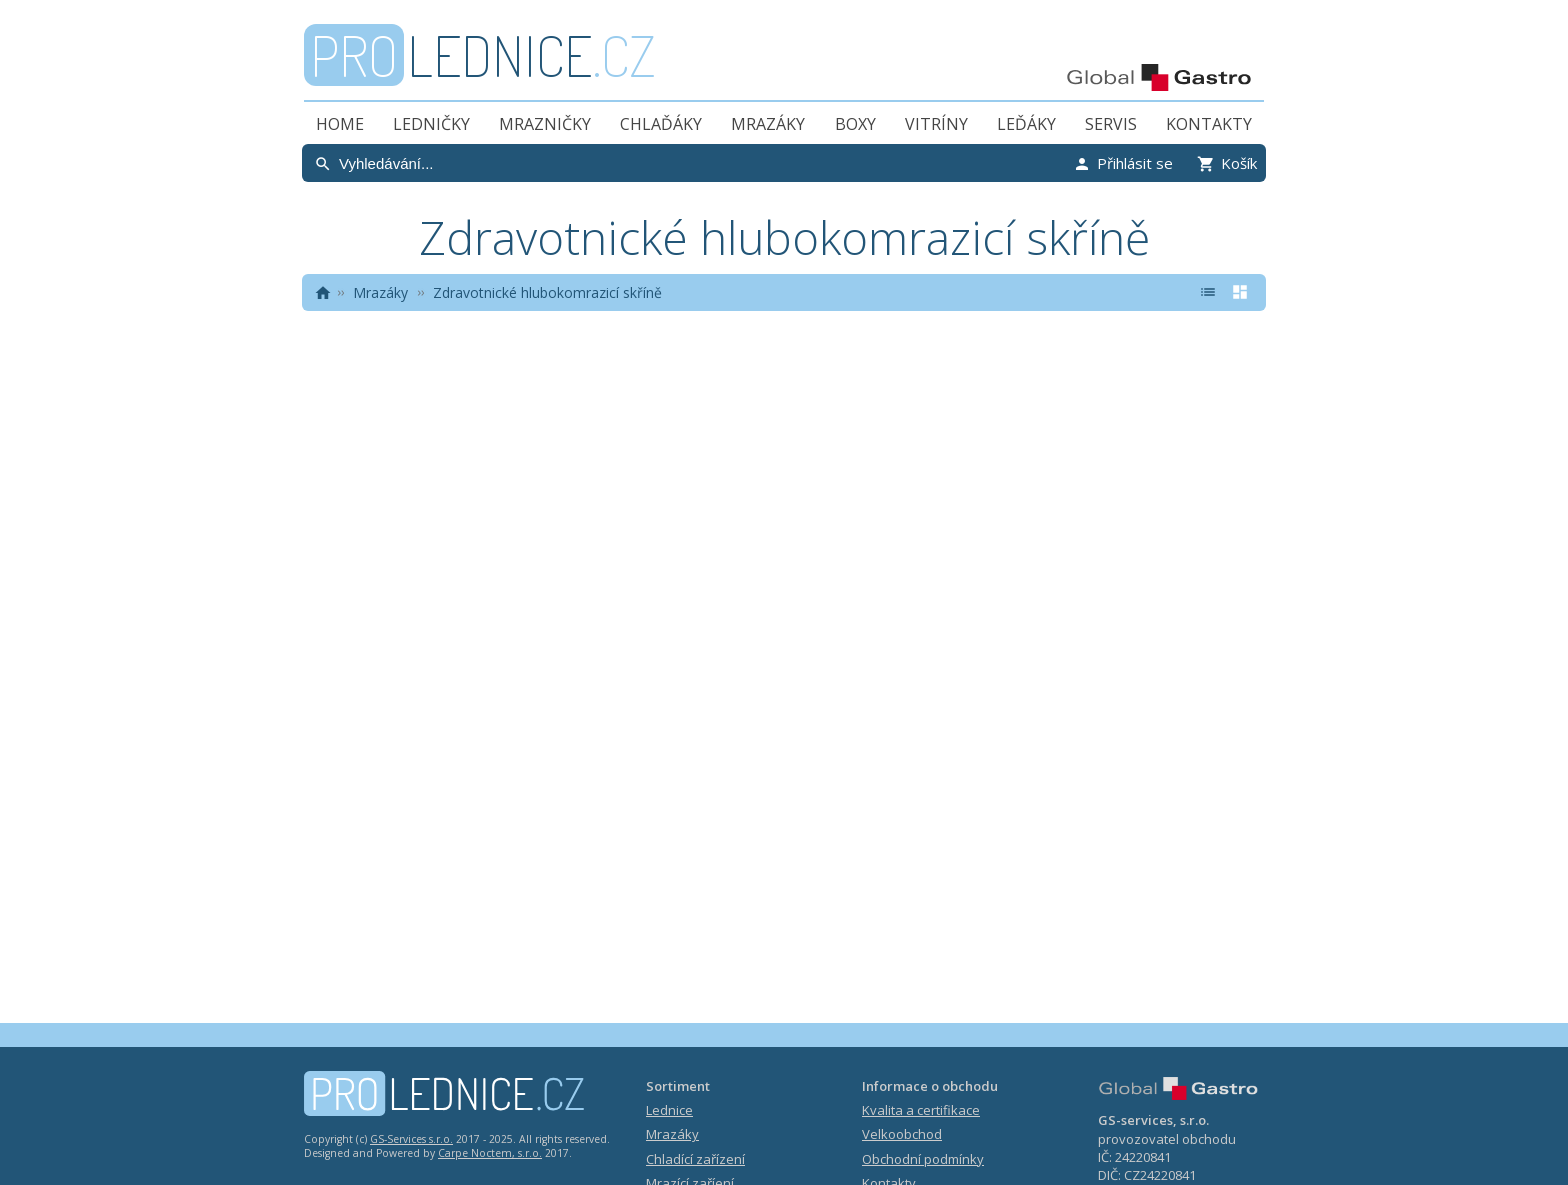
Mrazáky (768, 124)
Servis (1111, 124)
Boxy (855, 124)
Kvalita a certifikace (921, 1110)
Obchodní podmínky (923, 1159)
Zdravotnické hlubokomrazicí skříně (547, 292)
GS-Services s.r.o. (411, 1139)
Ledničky (431, 124)
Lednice (669, 1110)
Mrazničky (545, 124)
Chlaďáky (661, 124)
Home (340, 124)
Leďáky (1026, 124)
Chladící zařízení (695, 1159)
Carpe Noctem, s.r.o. (490, 1153)
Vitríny (936, 124)
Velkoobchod (902, 1134)
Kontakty (1209, 124)
